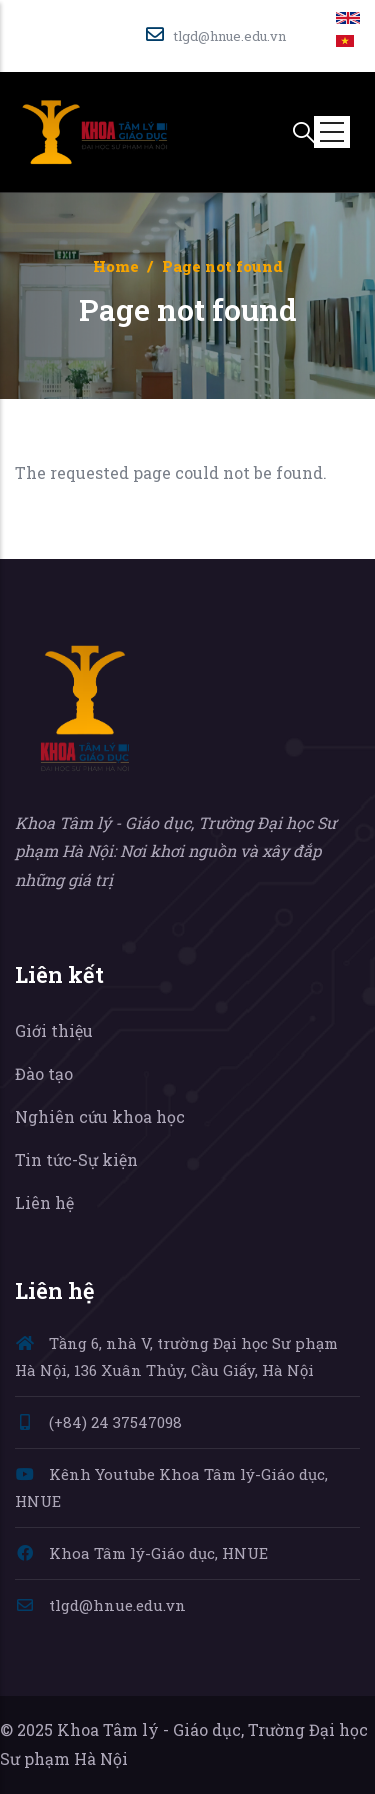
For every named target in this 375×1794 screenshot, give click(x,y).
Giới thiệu (54, 1030)
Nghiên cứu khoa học (100, 1116)
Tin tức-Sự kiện (76, 1159)
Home (116, 266)
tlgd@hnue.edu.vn (100, 1605)
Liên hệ (44, 1202)
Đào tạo (44, 1073)
